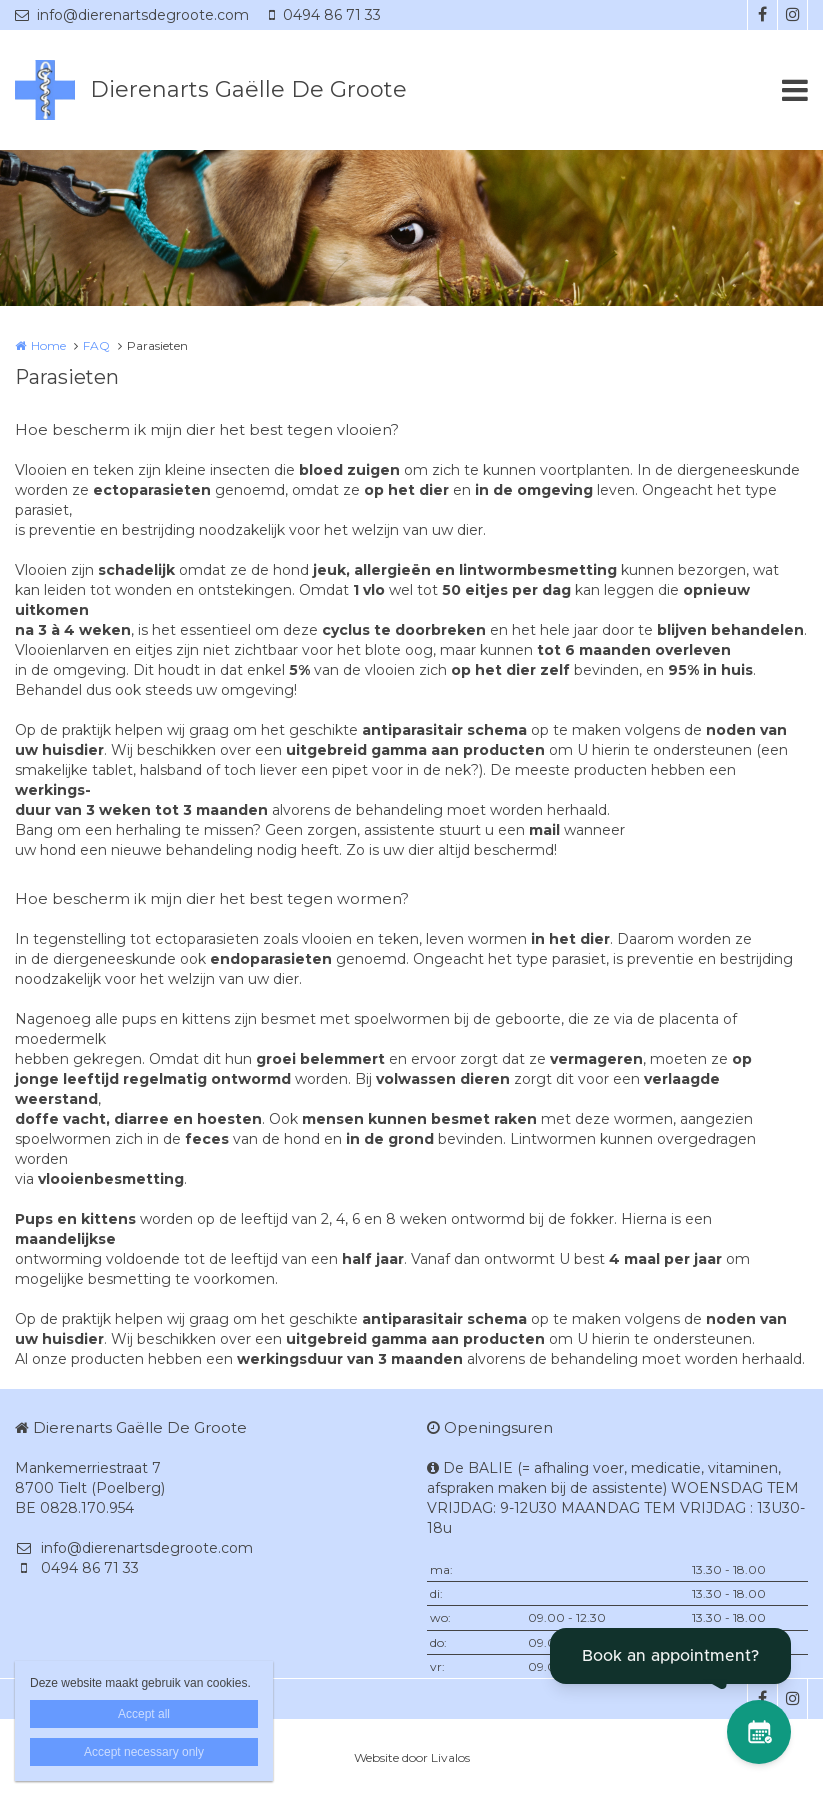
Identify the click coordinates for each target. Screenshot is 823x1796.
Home (48, 345)
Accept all (144, 1714)
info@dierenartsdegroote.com (132, 15)
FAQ (96, 345)
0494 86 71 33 (325, 15)
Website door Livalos (412, 1757)
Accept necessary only (144, 1752)
